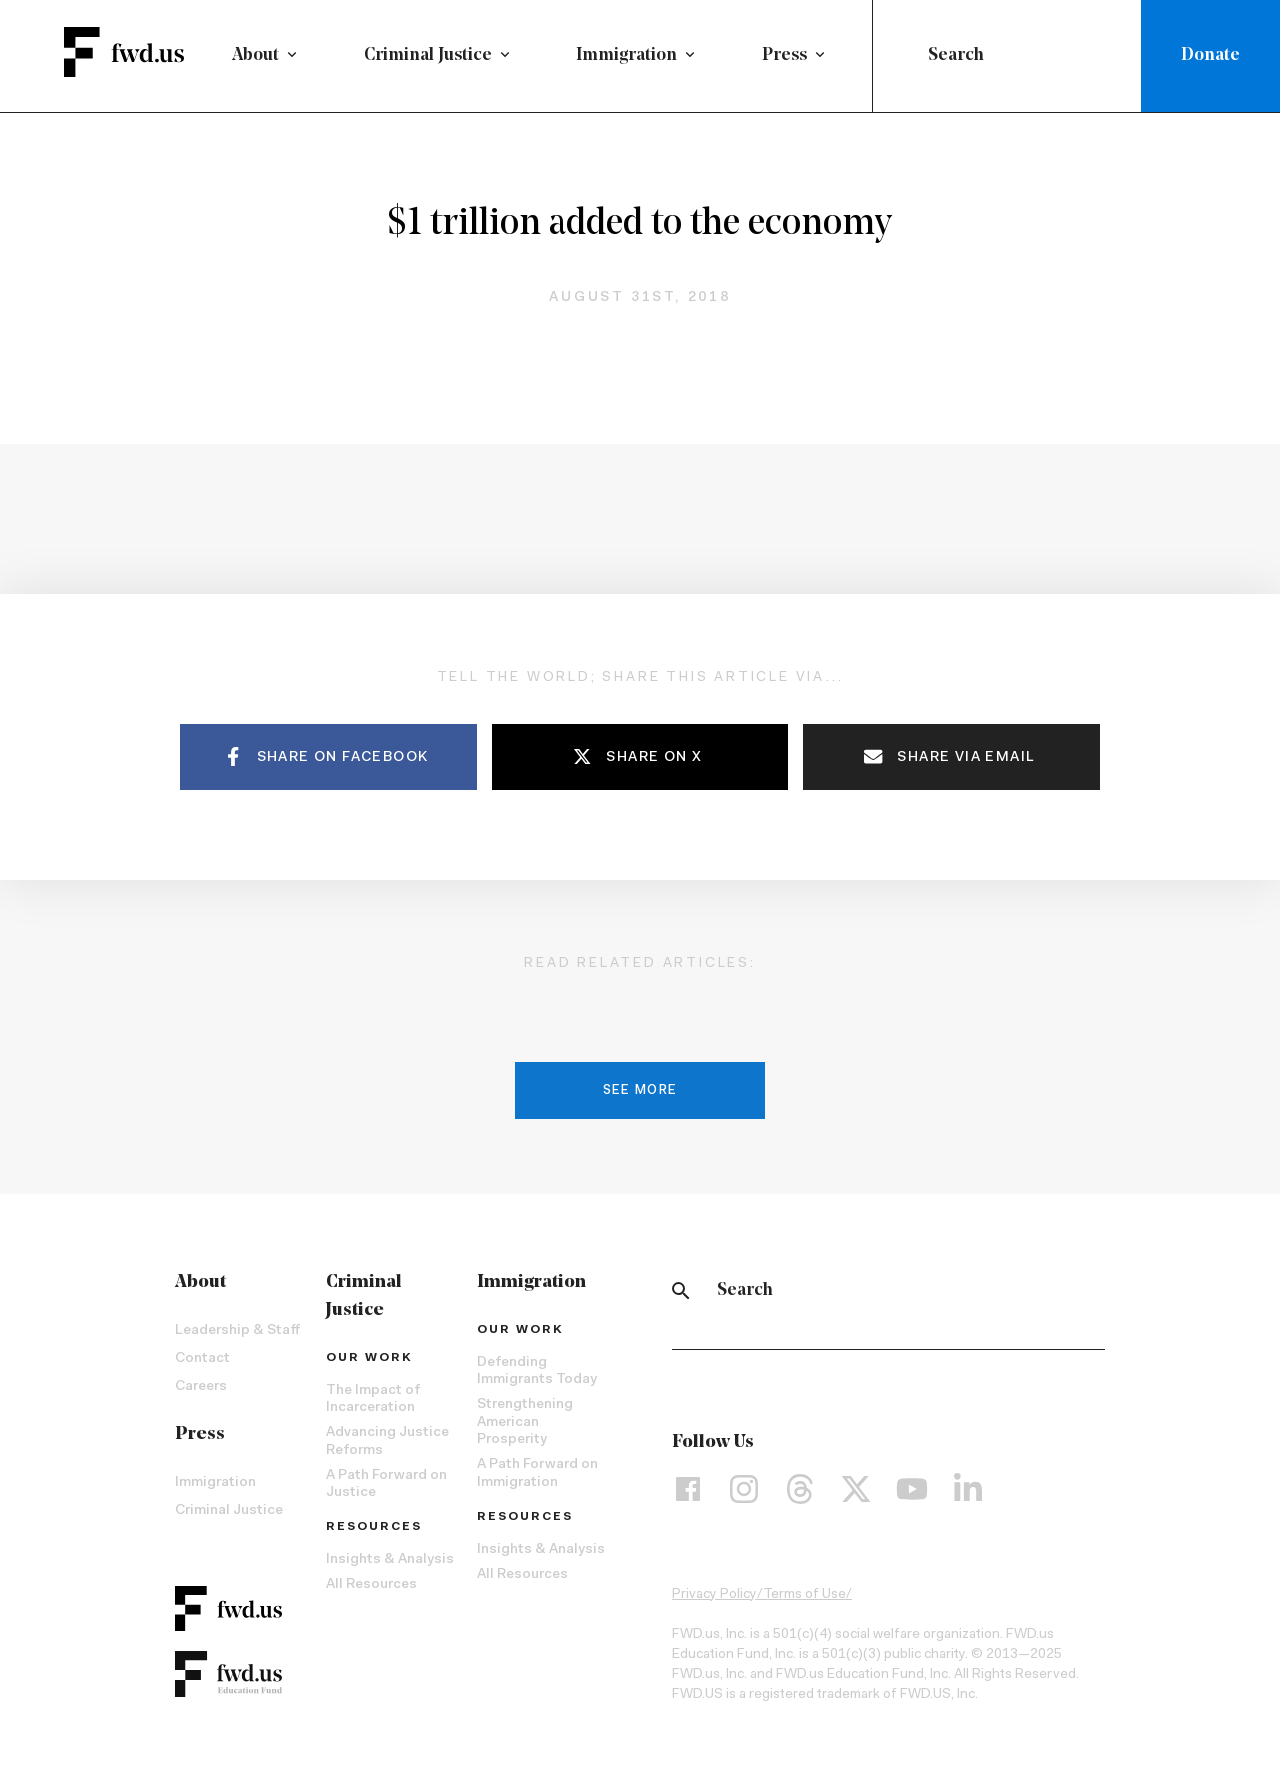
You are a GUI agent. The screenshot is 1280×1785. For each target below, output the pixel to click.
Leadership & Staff (237, 1336)
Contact (202, 1364)
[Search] (681, 1296)
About (255, 55)
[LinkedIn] (968, 1495)
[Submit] (904, 56)
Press (784, 55)
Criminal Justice (428, 55)
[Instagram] (744, 1495)
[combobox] (1011, 56)
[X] (856, 1495)
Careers (201, 1392)
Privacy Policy (714, 1600)
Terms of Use (804, 1600)
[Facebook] (688, 1495)
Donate (1210, 55)
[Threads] (800, 1495)
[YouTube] (912, 1495)
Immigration (626, 55)
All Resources (371, 1591)
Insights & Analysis (390, 1566)
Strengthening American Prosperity (525, 1428)
